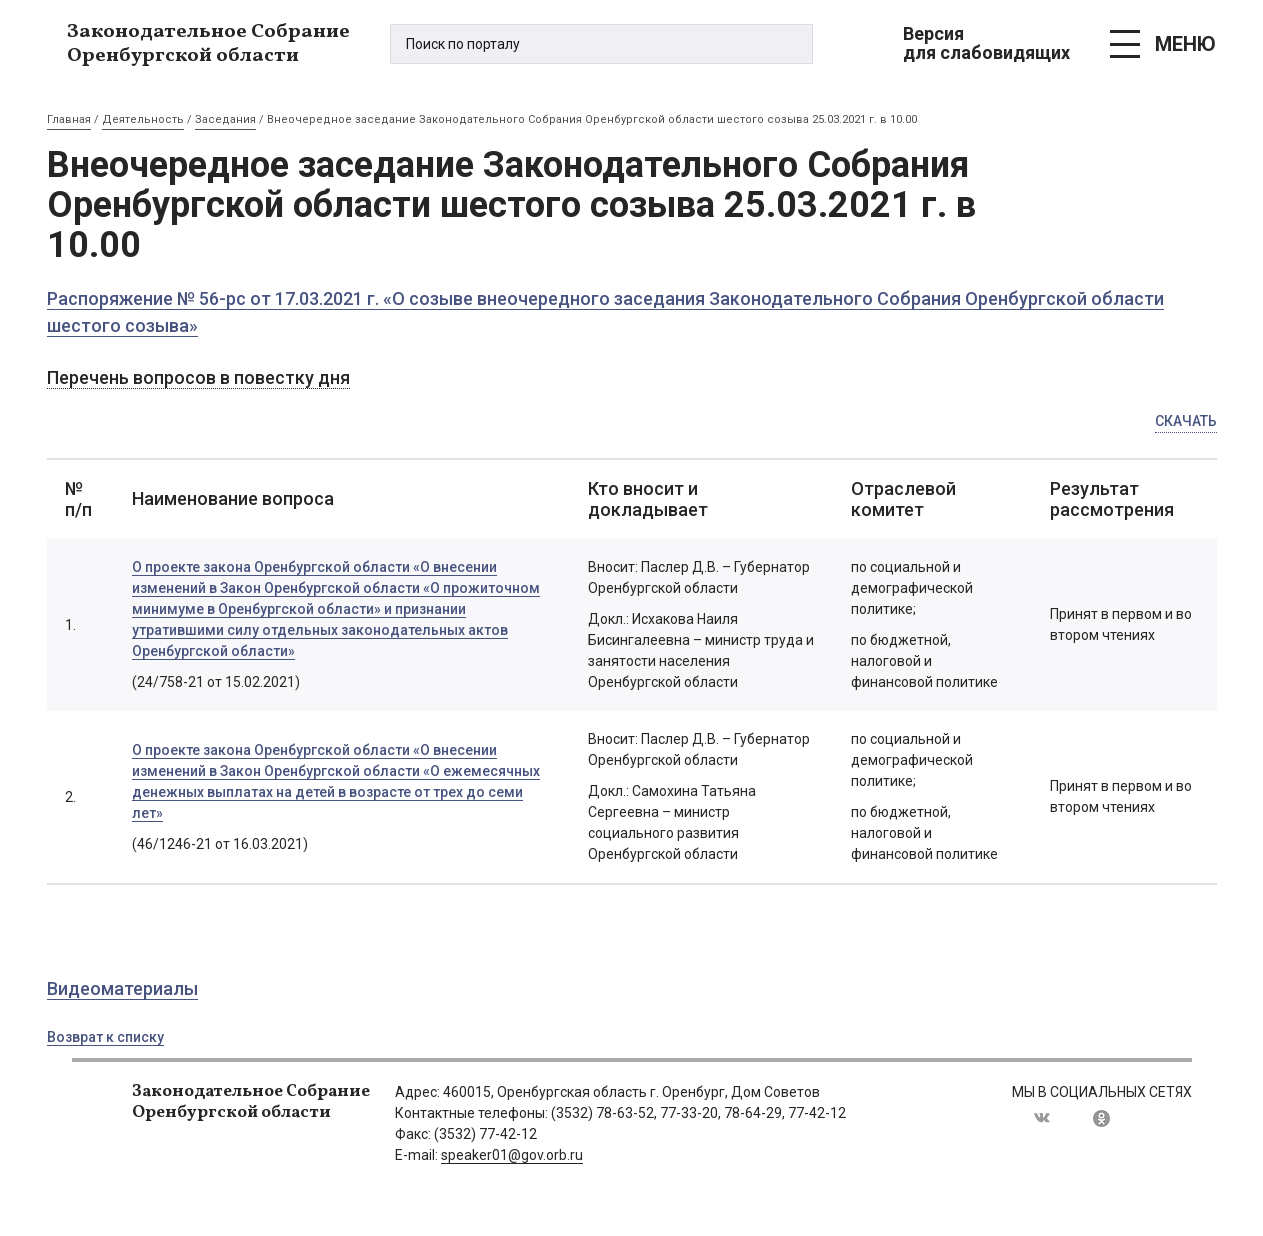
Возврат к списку (105, 1037)
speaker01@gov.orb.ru (512, 1155)
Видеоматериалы (122, 988)
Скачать (1186, 421)
